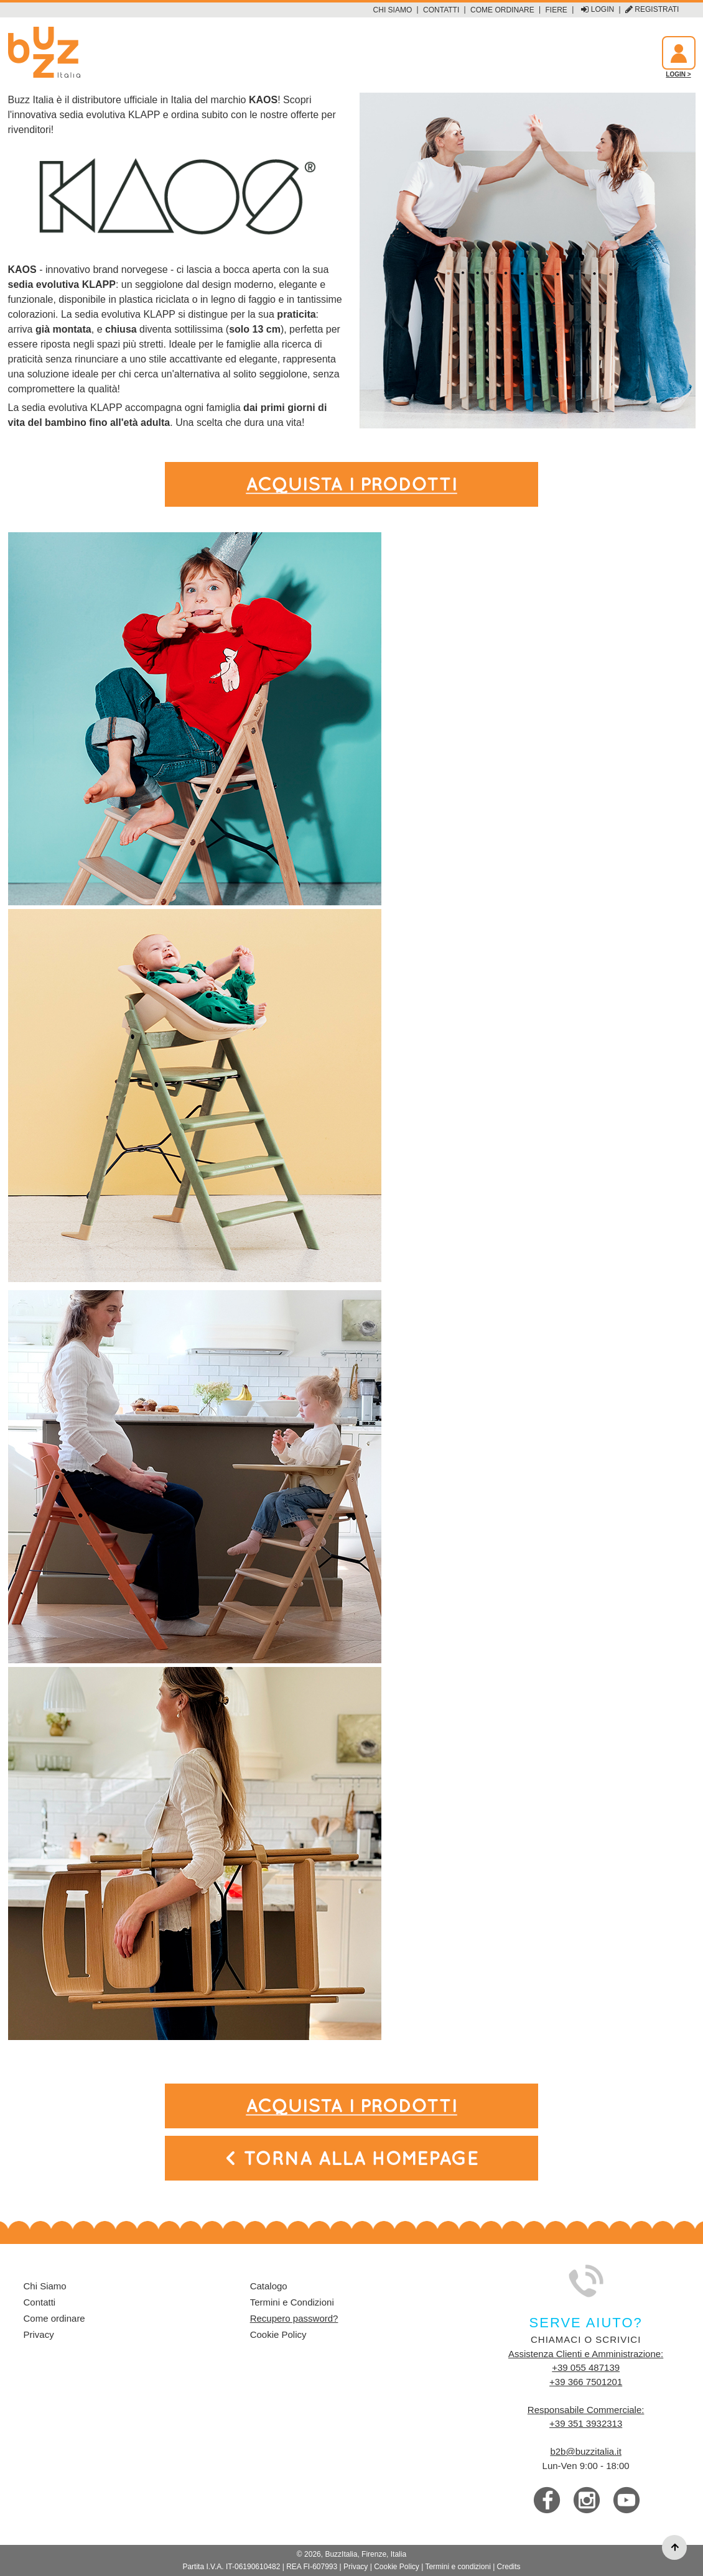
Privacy (39, 2334)
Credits (509, 2566)
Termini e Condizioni (292, 2302)
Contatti (441, 10)
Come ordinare (502, 10)
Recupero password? (294, 2318)
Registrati (652, 9)
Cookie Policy (278, 2334)
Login (597, 9)
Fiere (556, 10)
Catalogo (268, 2286)
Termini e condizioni (457, 2566)
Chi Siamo (392, 10)
